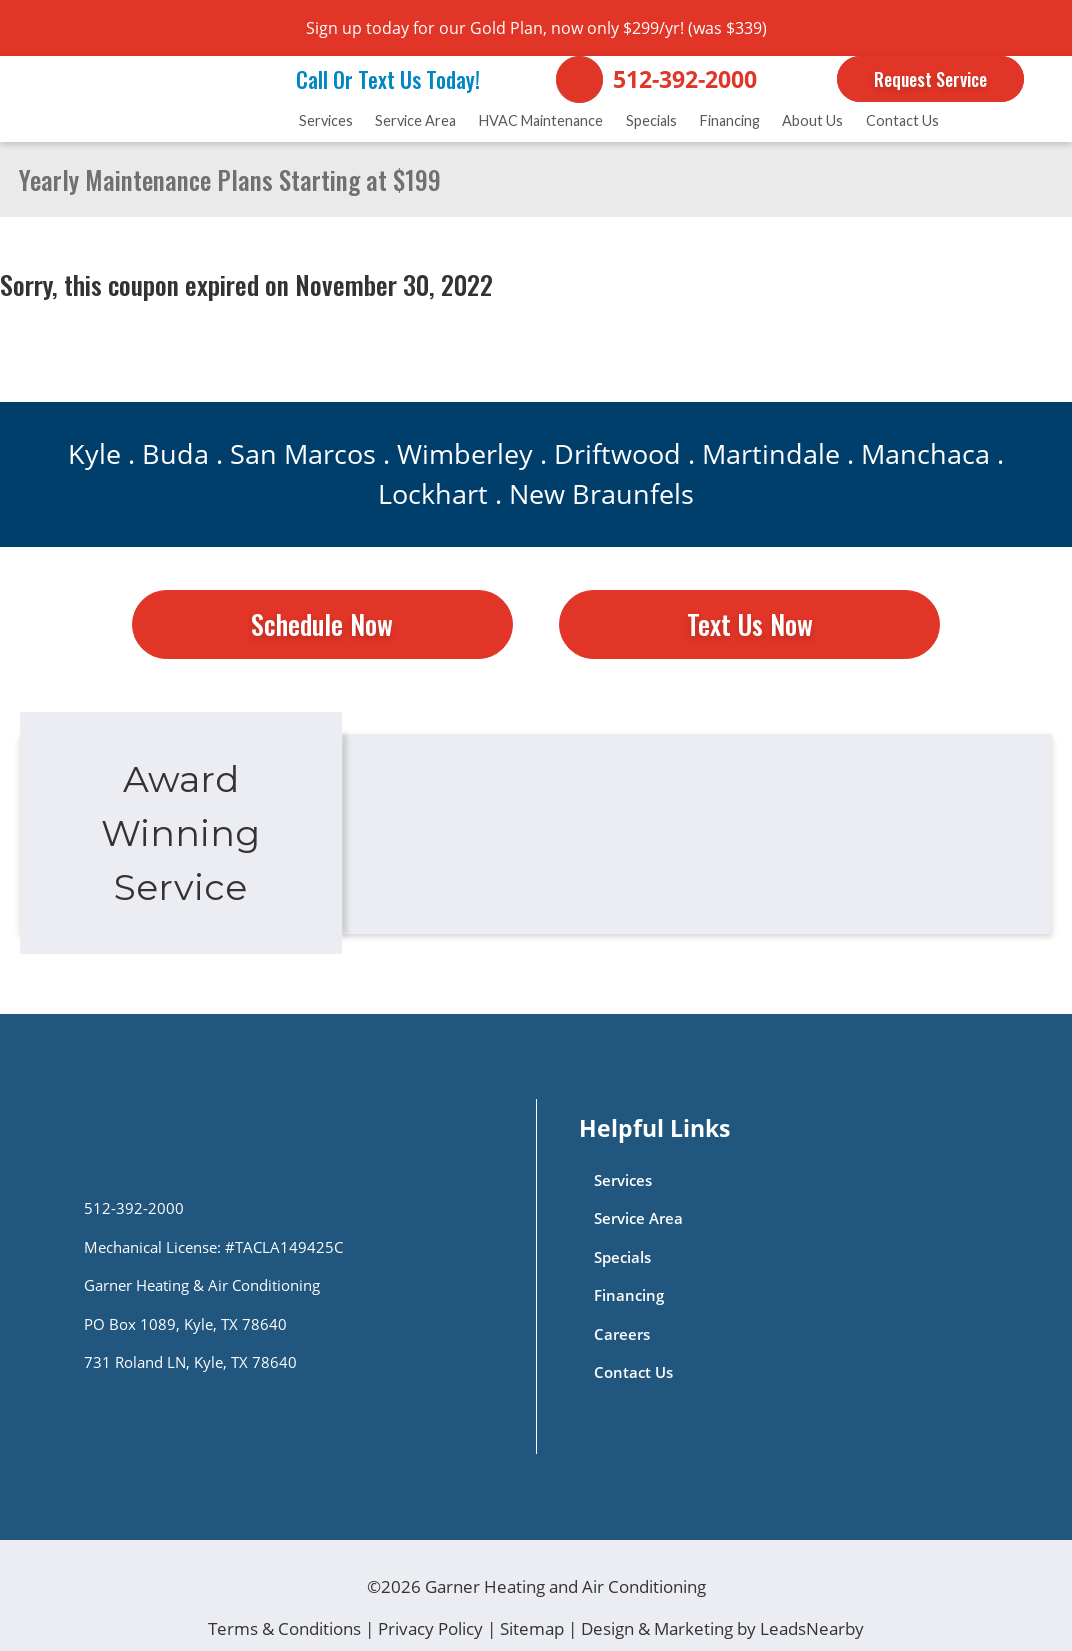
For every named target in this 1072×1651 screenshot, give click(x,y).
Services (326, 120)
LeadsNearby (812, 1628)
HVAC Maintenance (541, 120)
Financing (730, 120)
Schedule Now (322, 624)
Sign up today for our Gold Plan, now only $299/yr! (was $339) (536, 28)
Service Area (415, 120)
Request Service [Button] (930, 79)
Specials (651, 120)
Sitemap (532, 1628)
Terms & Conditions (284, 1628)
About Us (812, 120)
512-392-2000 (685, 79)
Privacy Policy (430, 1628)
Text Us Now (750, 624)
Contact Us (902, 120)
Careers (622, 1334)
